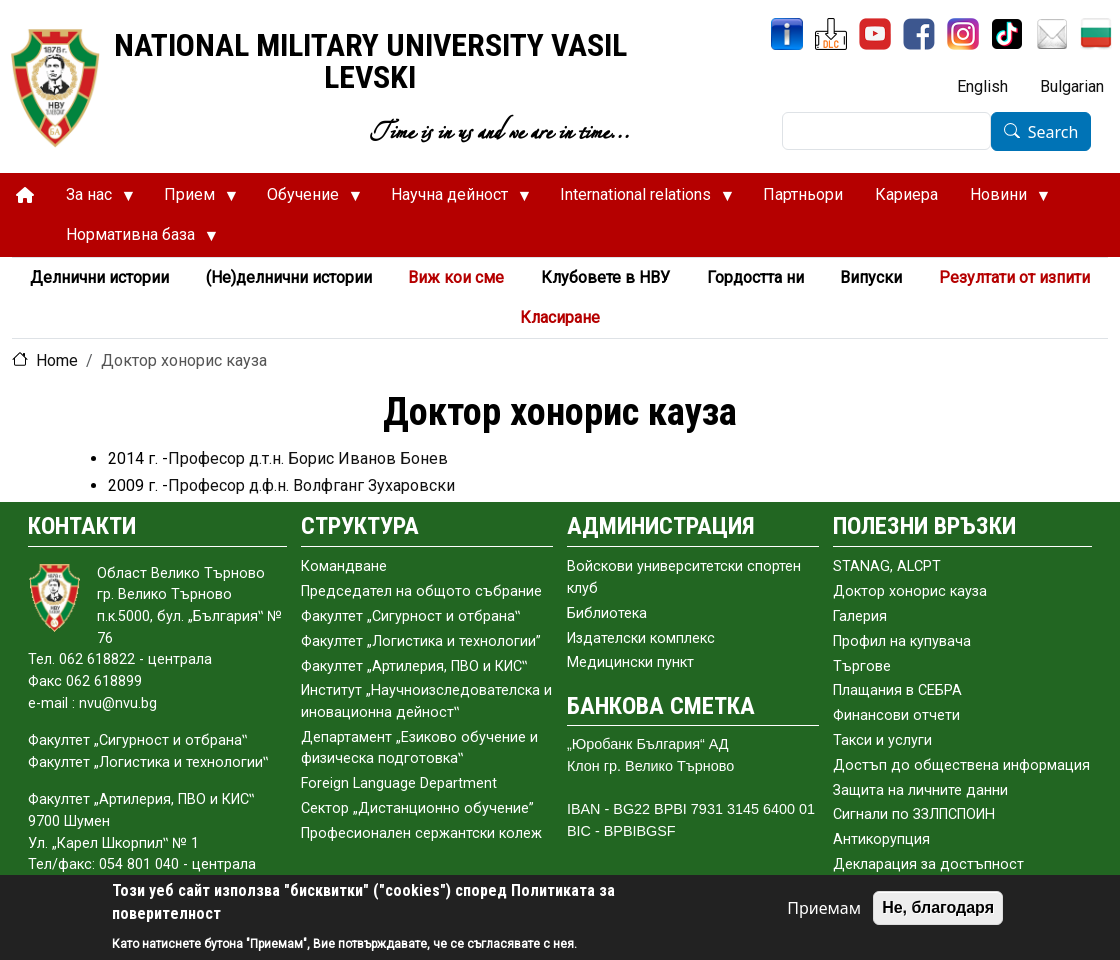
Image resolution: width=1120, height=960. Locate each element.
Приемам (824, 908)
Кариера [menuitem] (906, 194)
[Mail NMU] (1052, 34)
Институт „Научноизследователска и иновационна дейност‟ (426, 701)
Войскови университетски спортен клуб (684, 577)
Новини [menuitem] (1001, 200)
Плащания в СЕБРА (897, 690)
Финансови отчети (896, 715)
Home (57, 360)
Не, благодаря (938, 907)
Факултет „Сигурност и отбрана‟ (410, 616)
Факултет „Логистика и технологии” (421, 641)
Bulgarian (1072, 86)
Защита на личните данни (920, 790)
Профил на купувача (902, 641)
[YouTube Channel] (875, 34)
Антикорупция (881, 839)
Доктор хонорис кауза (910, 591)
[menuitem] (25, 195)
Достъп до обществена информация (961, 765)
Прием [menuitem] (192, 200)
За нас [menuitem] (92, 200)
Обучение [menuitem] (306, 200)
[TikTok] (1007, 34)
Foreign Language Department (399, 783)
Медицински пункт (630, 662)
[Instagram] (963, 34)
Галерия (860, 616)
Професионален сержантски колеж (421, 833)
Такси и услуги (882, 740)
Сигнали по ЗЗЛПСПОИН (914, 814)
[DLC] (831, 34)
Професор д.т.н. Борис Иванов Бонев (308, 458)
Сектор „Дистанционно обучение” (417, 808)
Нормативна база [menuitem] (133, 240)
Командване (344, 566)
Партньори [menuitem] (803, 194)
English (982, 86)
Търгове (862, 666)
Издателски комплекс (641, 638)
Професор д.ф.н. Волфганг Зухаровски (311, 485)
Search (1053, 132)
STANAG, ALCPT (887, 566)
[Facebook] (919, 34)
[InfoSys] (787, 34)
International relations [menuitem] (638, 200)
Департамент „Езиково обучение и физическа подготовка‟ (419, 748)
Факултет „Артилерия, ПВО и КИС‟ (414, 666)
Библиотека (607, 613)
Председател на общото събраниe (421, 591)
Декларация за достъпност (928, 864)
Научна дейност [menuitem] (452, 200)
